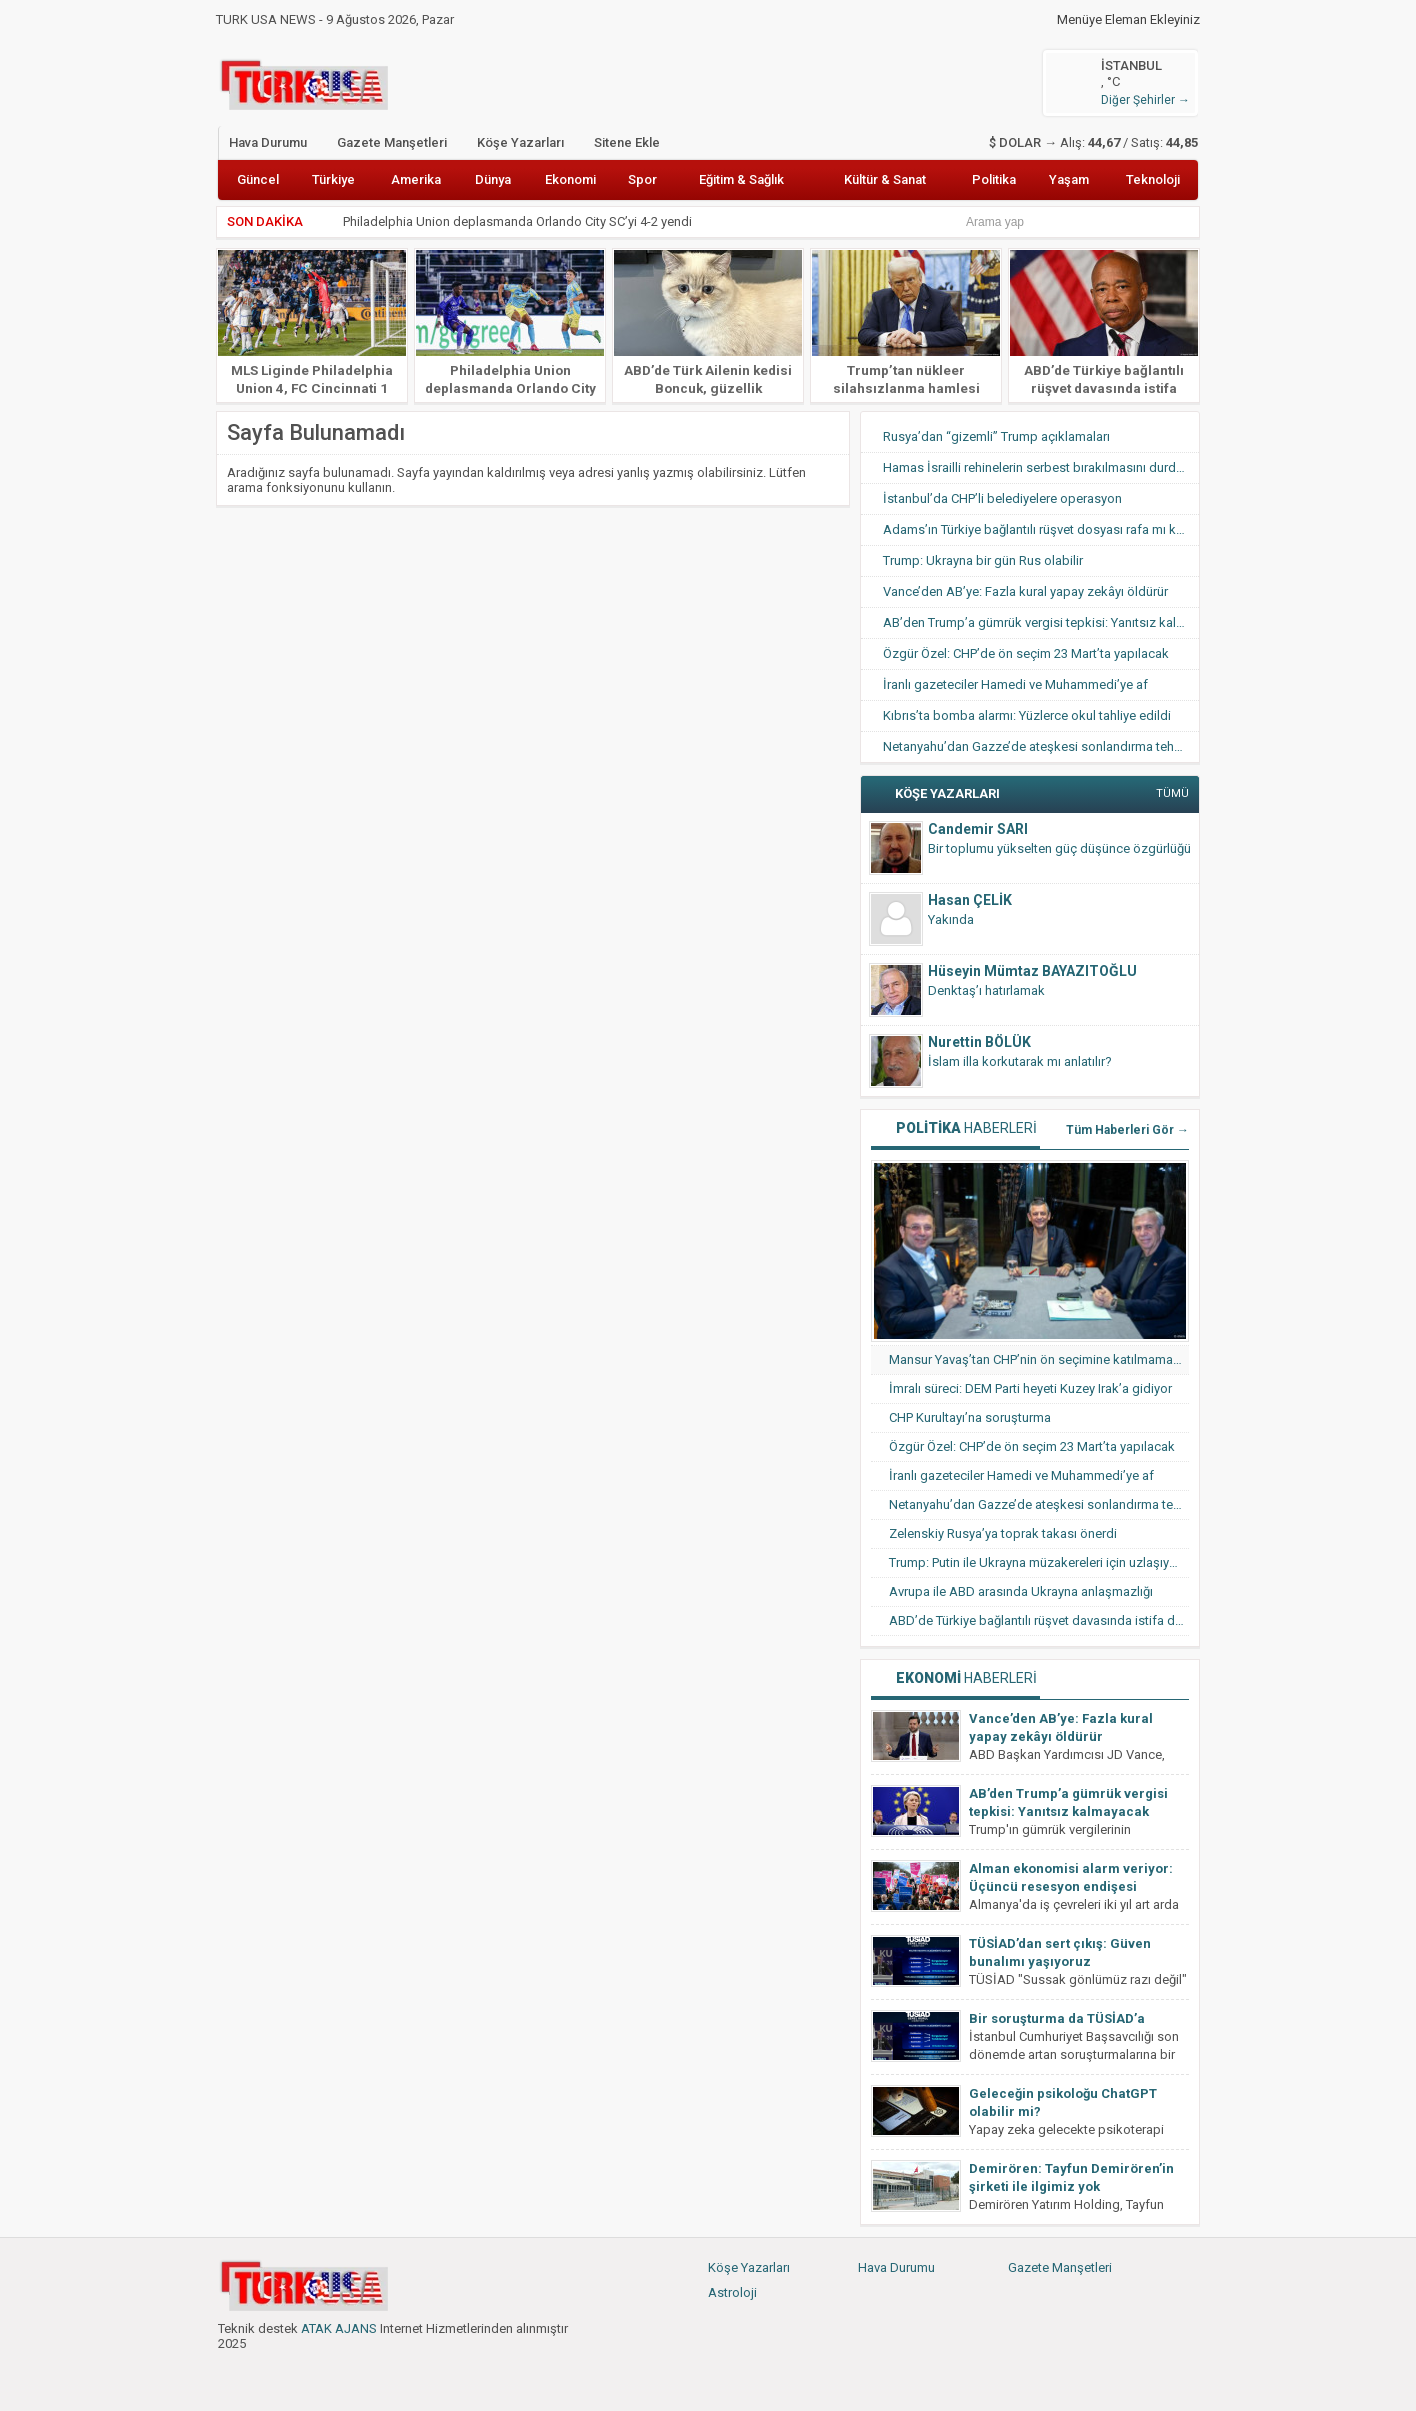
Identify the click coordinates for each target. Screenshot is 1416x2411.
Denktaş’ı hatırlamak (986, 990)
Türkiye (333, 179)
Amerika (416, 179)
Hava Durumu (268, 142)
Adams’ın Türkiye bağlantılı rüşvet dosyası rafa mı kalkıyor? (1041, 529)
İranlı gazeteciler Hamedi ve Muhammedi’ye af (1015, 684)
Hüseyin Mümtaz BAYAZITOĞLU (1032, 971)
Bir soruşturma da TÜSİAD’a (1057, 2018)
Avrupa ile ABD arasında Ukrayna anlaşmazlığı (1021, 1591)
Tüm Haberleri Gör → (1127, 1130)
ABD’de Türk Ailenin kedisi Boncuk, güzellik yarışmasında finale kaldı (708, 388)
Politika (994, 179)
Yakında (951, 919)
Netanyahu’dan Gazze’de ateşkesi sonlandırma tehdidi (1039, 746)
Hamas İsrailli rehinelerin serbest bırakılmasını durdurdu (1041, 467)
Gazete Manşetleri (392, 142)
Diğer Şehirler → (1145, 100)
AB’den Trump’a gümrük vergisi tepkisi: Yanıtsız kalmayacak (1041, 622)
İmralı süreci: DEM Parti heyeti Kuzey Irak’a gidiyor (1030, 1388)
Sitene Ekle (627, 142)
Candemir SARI (978, 829)
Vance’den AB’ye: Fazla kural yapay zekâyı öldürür (1025, 591)
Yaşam (1069, 179)
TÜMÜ (1172, 793)
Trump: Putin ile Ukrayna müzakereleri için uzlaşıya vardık (1039, 1562)
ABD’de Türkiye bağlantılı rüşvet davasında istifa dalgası (1104, 388)
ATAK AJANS (339, 2328)
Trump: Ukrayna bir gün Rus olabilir (983, 560)
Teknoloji (1153, 179)
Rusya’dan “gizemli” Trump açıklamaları (996, 436)
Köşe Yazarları (520, 142)
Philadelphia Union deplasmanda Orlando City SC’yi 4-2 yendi (519, 221)
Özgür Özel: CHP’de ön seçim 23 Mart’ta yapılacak (1026, 653)
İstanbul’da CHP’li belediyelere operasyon (1002, 498)
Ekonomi (570, 179)
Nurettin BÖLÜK (979, 1042)
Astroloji (732, 2292)
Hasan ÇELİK (970, 900)
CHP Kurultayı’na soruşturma (970, 1417)
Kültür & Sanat (885, 179)
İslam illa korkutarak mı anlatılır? (1020, 1061)
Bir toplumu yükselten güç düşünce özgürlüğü (1059, 848)
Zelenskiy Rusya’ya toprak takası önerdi (1003, 1533)
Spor (642, 179)
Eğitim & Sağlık (741, 179)
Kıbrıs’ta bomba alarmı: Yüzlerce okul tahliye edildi (1027, 715)
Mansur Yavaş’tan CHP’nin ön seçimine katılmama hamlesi (1039, 1359)
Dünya (493, 179)
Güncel (258, 179)
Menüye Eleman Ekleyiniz (1128, 20)
